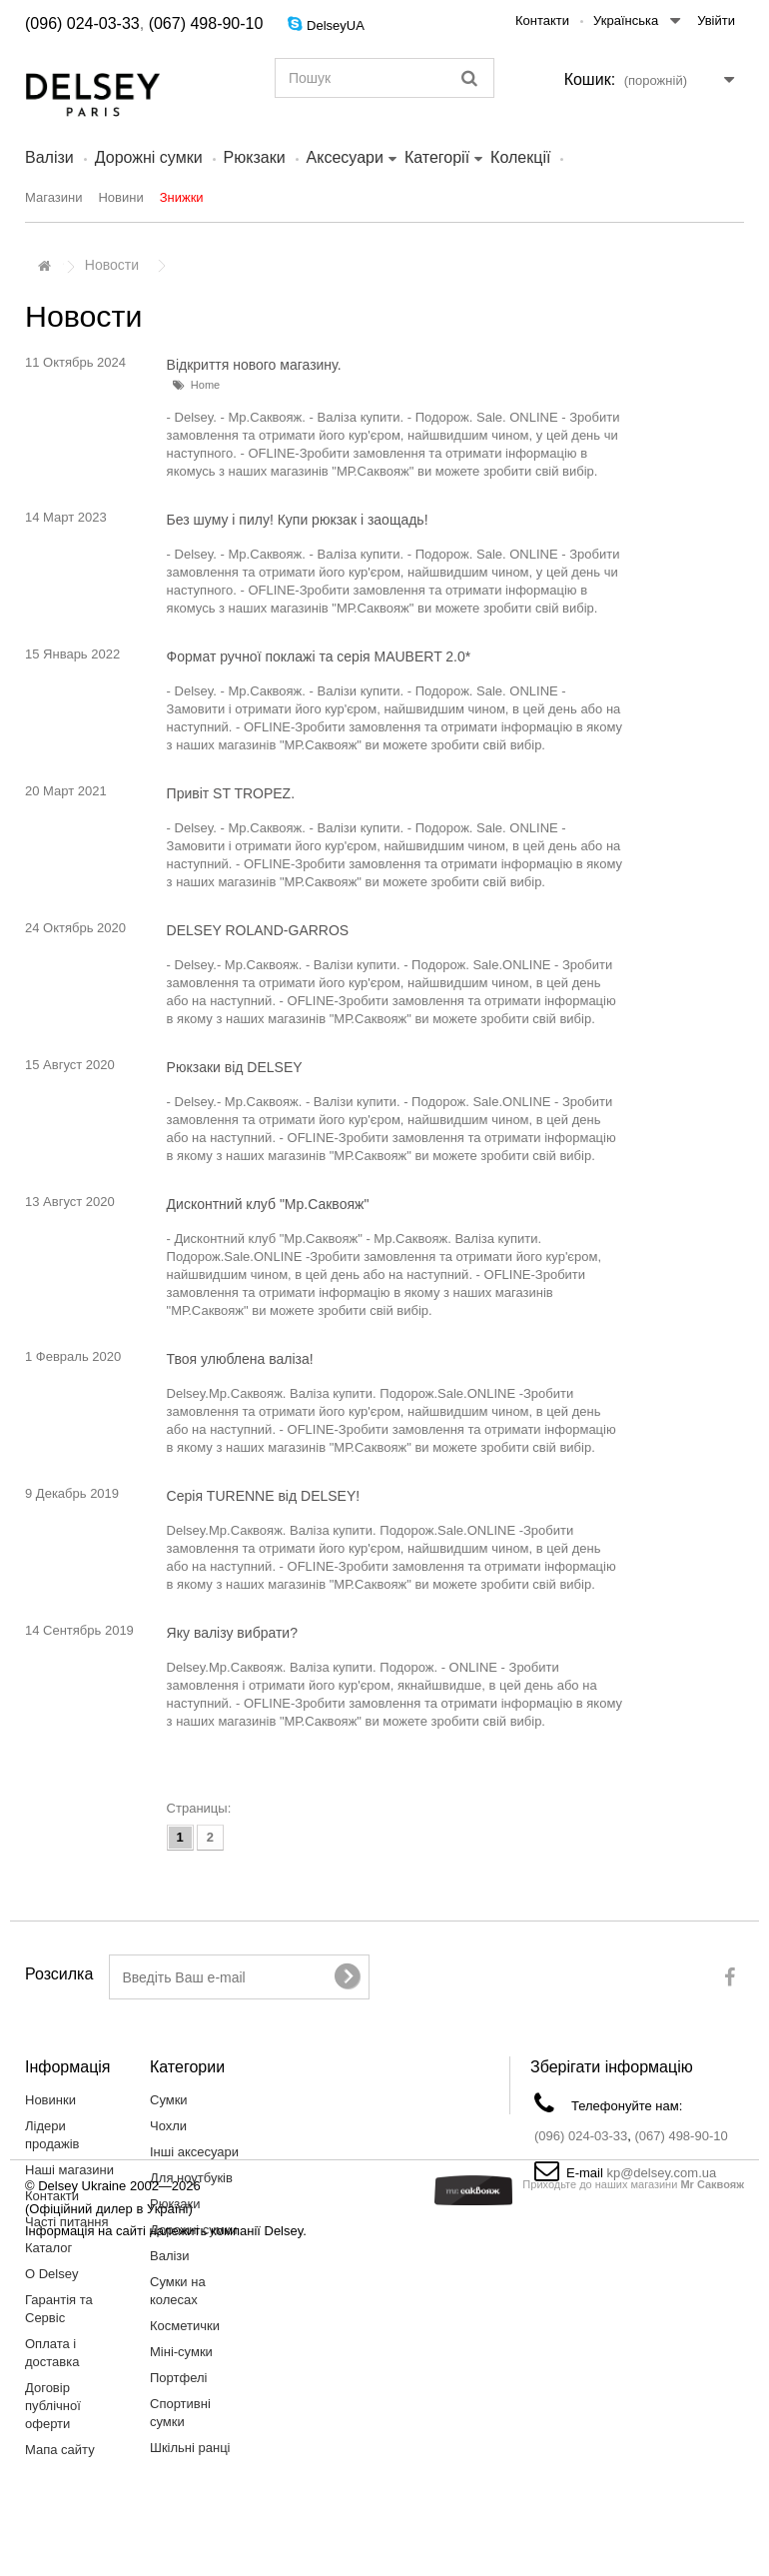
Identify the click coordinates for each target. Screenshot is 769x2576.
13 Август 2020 (70, 1201)
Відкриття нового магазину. (254, 365)
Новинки (50, 2099)
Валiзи (49, 157)
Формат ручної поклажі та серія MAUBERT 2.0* (319, 656)
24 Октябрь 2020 (75, 927)
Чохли (168, 2125)
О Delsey (51, 2273)
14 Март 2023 (66, 517)
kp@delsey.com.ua (661, 2172)
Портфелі (178, 2377)
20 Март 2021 (66, 790)
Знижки (182, 197)
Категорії (436, 157)
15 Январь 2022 (72, 653)
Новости (112, 265)
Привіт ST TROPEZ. (231, 793)
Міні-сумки (181, 2351)
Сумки (169, 2099)
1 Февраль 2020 (73, 1356)
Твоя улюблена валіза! (240, 1359)
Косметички (185, 2325)
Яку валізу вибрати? (232, 1633)
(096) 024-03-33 (82, 23)
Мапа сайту (60, 2449)
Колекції (520, 157)
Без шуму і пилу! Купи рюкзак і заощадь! (297, 520)
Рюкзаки (255, 157)
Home (205, 385)
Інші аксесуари (194, 2151)
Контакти (542, 20)
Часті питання (67, 2221)
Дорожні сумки (149, 157)
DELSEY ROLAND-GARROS (258, 930)
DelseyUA (336, 25)
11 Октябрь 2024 (75, 362)
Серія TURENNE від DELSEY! (264, 1496)
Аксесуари (345, 157)
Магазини (53, 197)
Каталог (48, 2247)
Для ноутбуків (191, 2177)
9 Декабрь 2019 (72, 1493)
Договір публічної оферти (53, 2405)
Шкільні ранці (190, 2447)
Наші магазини (69, 2169)
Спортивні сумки (180, 2412)
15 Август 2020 (70, 1064)
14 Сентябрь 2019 (79, 1630)
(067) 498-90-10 (206, 23)
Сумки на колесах (178, 2290)
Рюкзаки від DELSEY (235, 1067)
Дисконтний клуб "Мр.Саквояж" (268, 1204)
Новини (120, 197)
